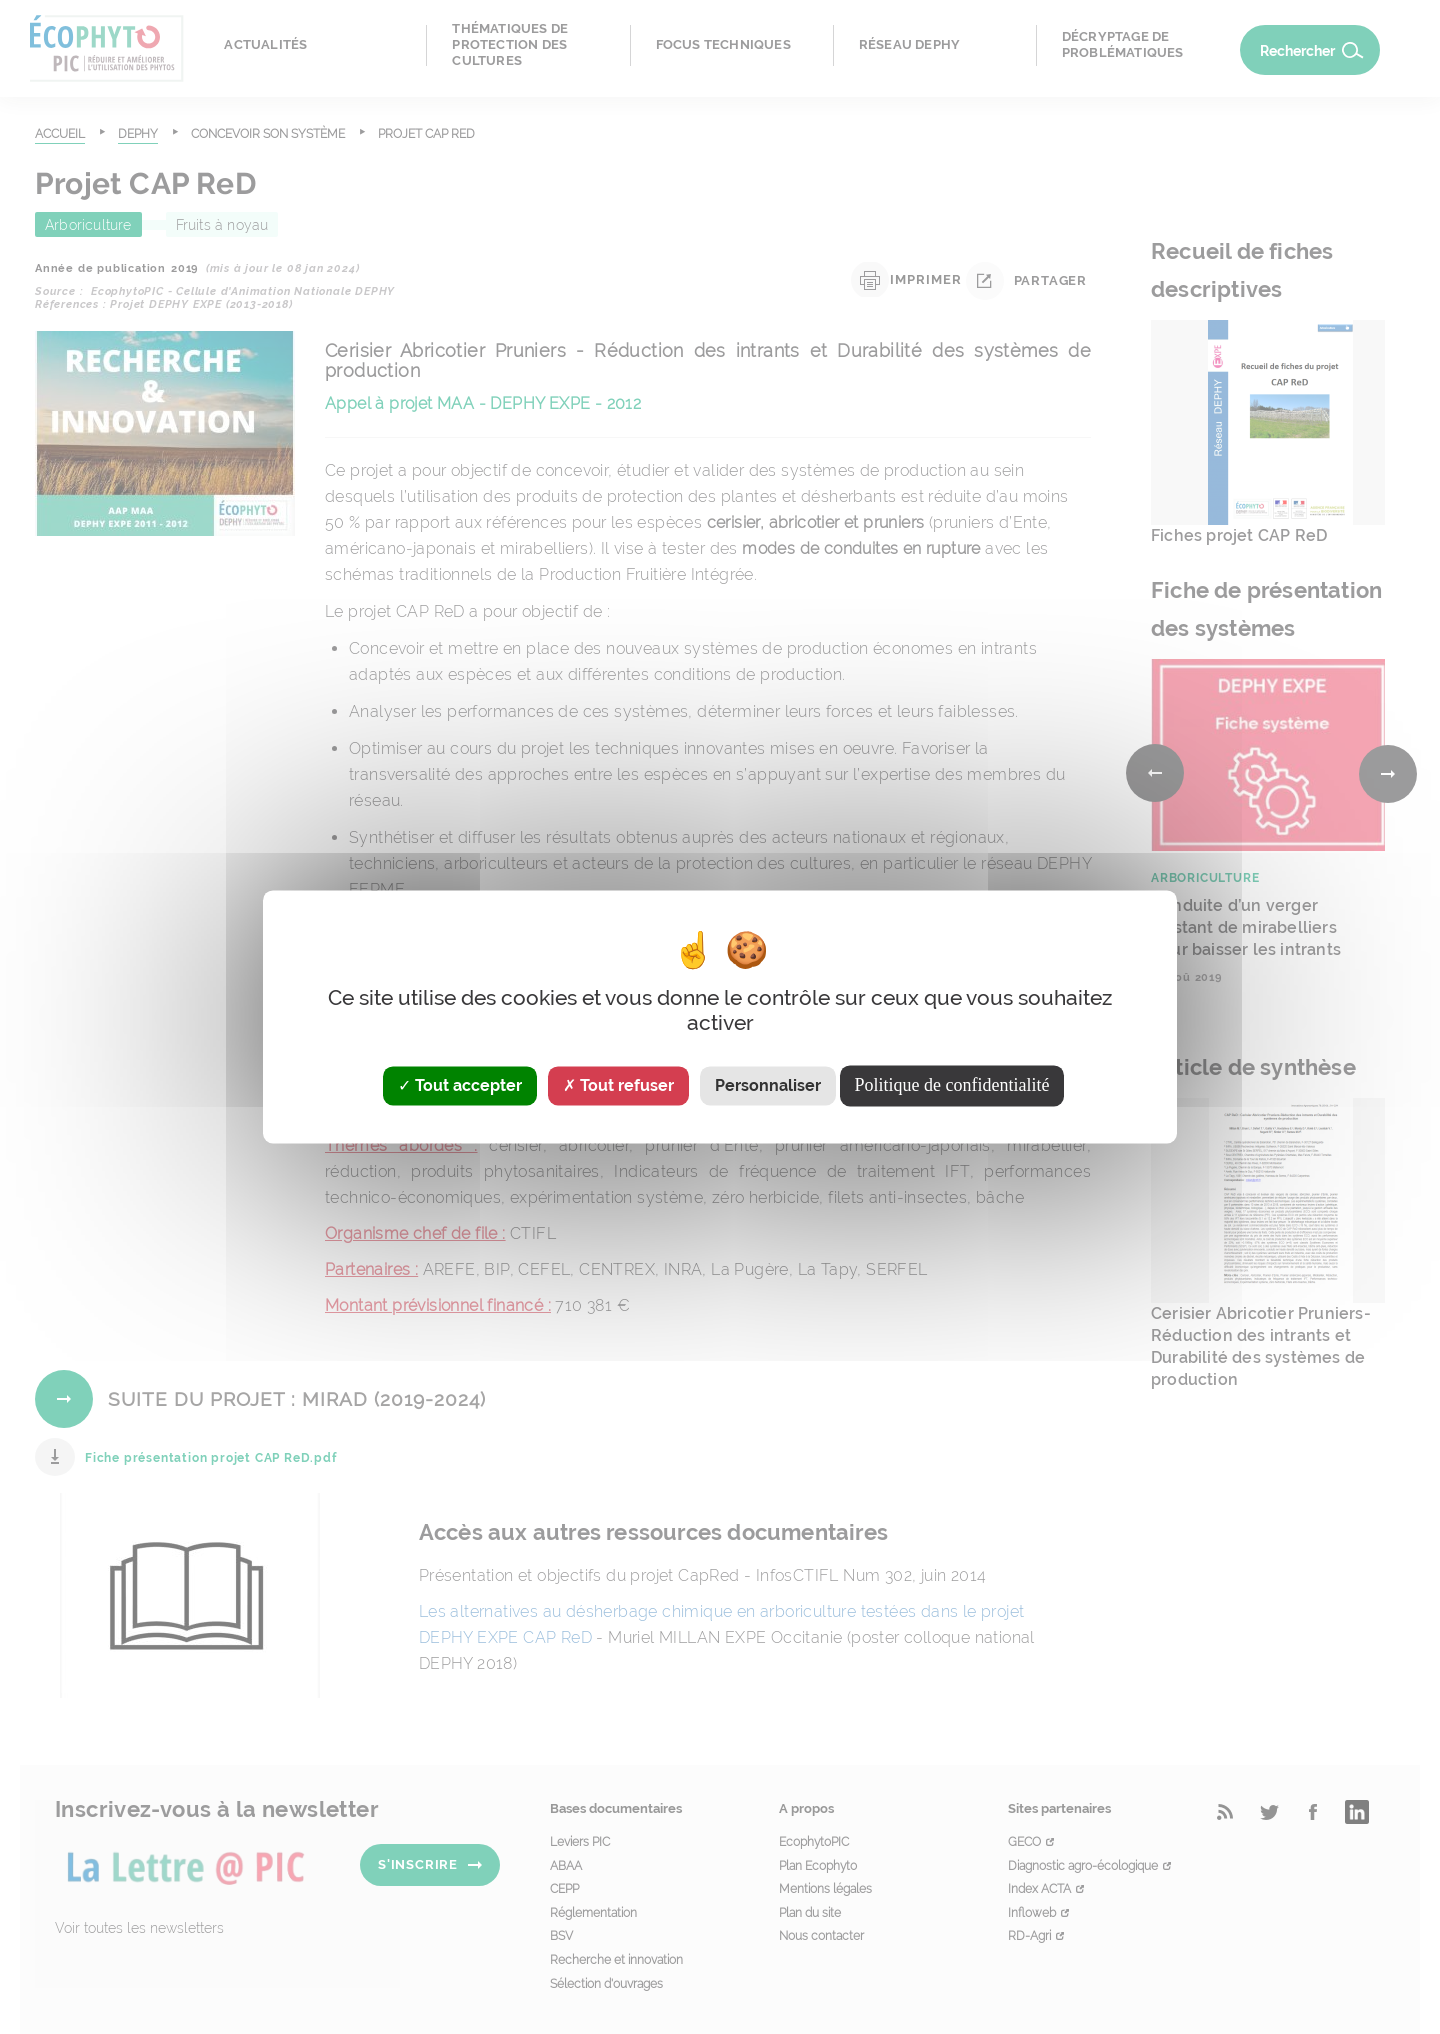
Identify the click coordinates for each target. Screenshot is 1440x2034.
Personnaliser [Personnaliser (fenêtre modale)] (768, 1085)
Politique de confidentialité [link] (952, 1085)
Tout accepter (460, 1085)
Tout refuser (618, 1085)
